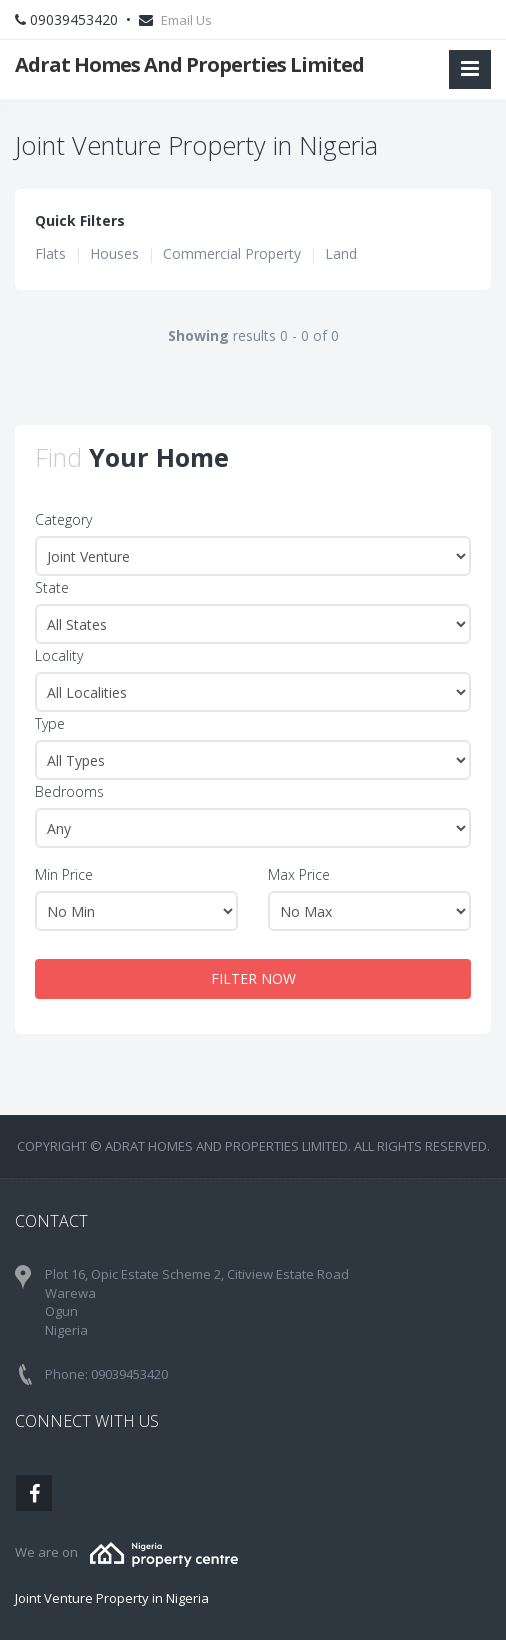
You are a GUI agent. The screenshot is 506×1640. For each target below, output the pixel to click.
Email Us (186, 20)
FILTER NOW (253, 978)
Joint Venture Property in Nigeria (112, 1598)
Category (63, 519)
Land (341, 253)
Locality (59, 655)
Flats (50, 253)
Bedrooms (69, 791)
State (52, 587)
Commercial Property (232, 253)
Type (50, 723)
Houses (114, 253)
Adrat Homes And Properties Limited (189, 64)
